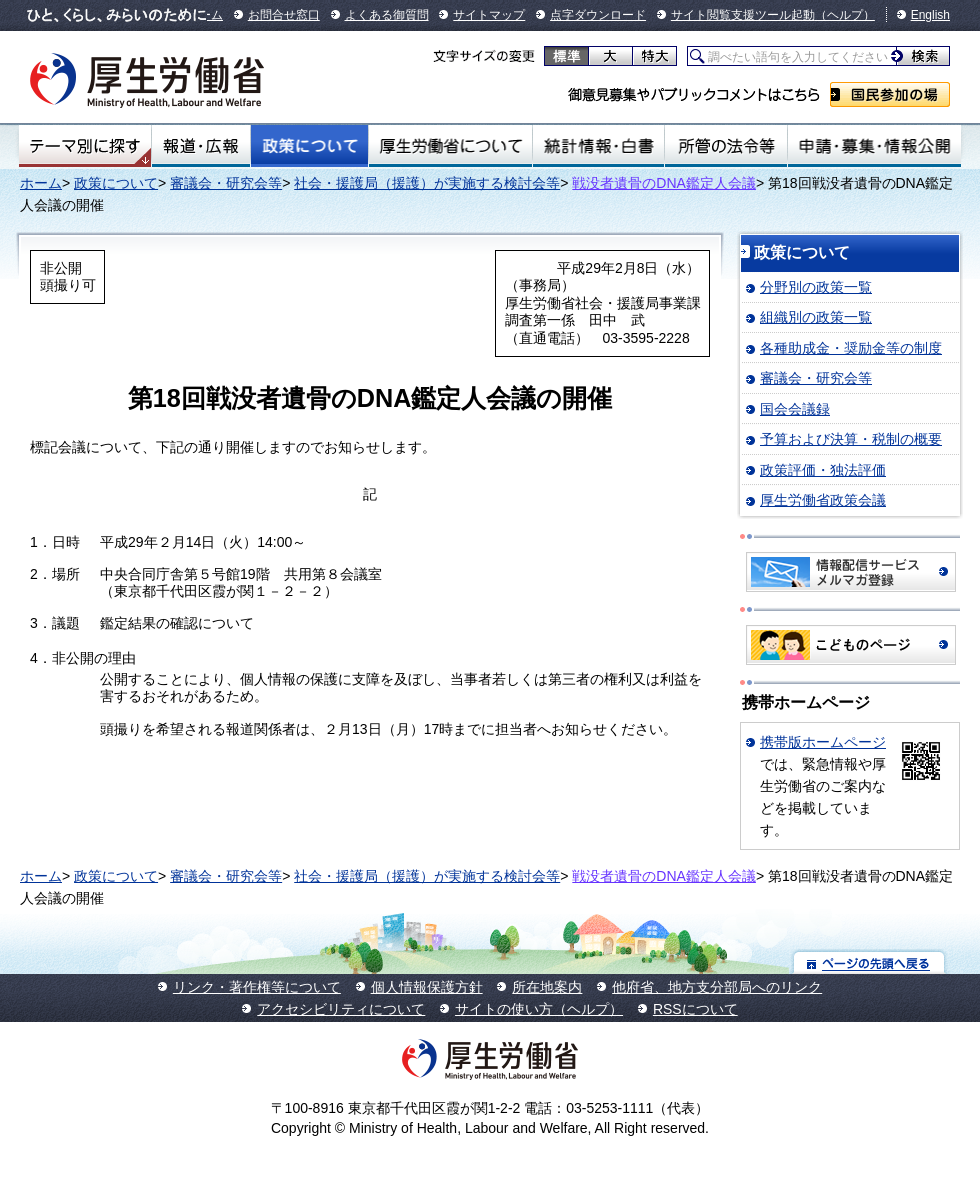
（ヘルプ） (845, 15)
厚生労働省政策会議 (823, 500)
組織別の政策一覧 (816, 317)
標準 (566, 56)
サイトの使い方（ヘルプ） (539, 1009)
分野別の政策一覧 (816, 287)
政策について (309, 146)
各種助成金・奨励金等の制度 (851, 348)
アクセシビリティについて (341, 1009)
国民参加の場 (890, 94)
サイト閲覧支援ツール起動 (743, 15)
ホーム (41, 183)
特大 (654, 56)
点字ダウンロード (598, 15)
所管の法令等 (725, 146)
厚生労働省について (451, 146)
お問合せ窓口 (284, 15)
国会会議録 (795, 409)
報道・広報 (201, 146)
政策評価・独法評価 (823, 470)
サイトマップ (489, 15)
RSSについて (695, 1009)
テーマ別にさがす (85, 146)
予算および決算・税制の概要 (851, 439)
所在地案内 (547, 987)
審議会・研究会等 (226, 183)
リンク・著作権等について (257, 987)
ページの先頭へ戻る (869, 962)
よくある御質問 (387, 15)
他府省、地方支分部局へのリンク (717, 987)
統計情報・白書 (598, 146)
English (930, 15)
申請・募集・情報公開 (874, 146)
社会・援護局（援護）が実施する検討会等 (427, 183)
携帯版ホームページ (823, 742)
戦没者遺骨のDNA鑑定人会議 (664, 183)
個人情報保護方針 (427, 987)
